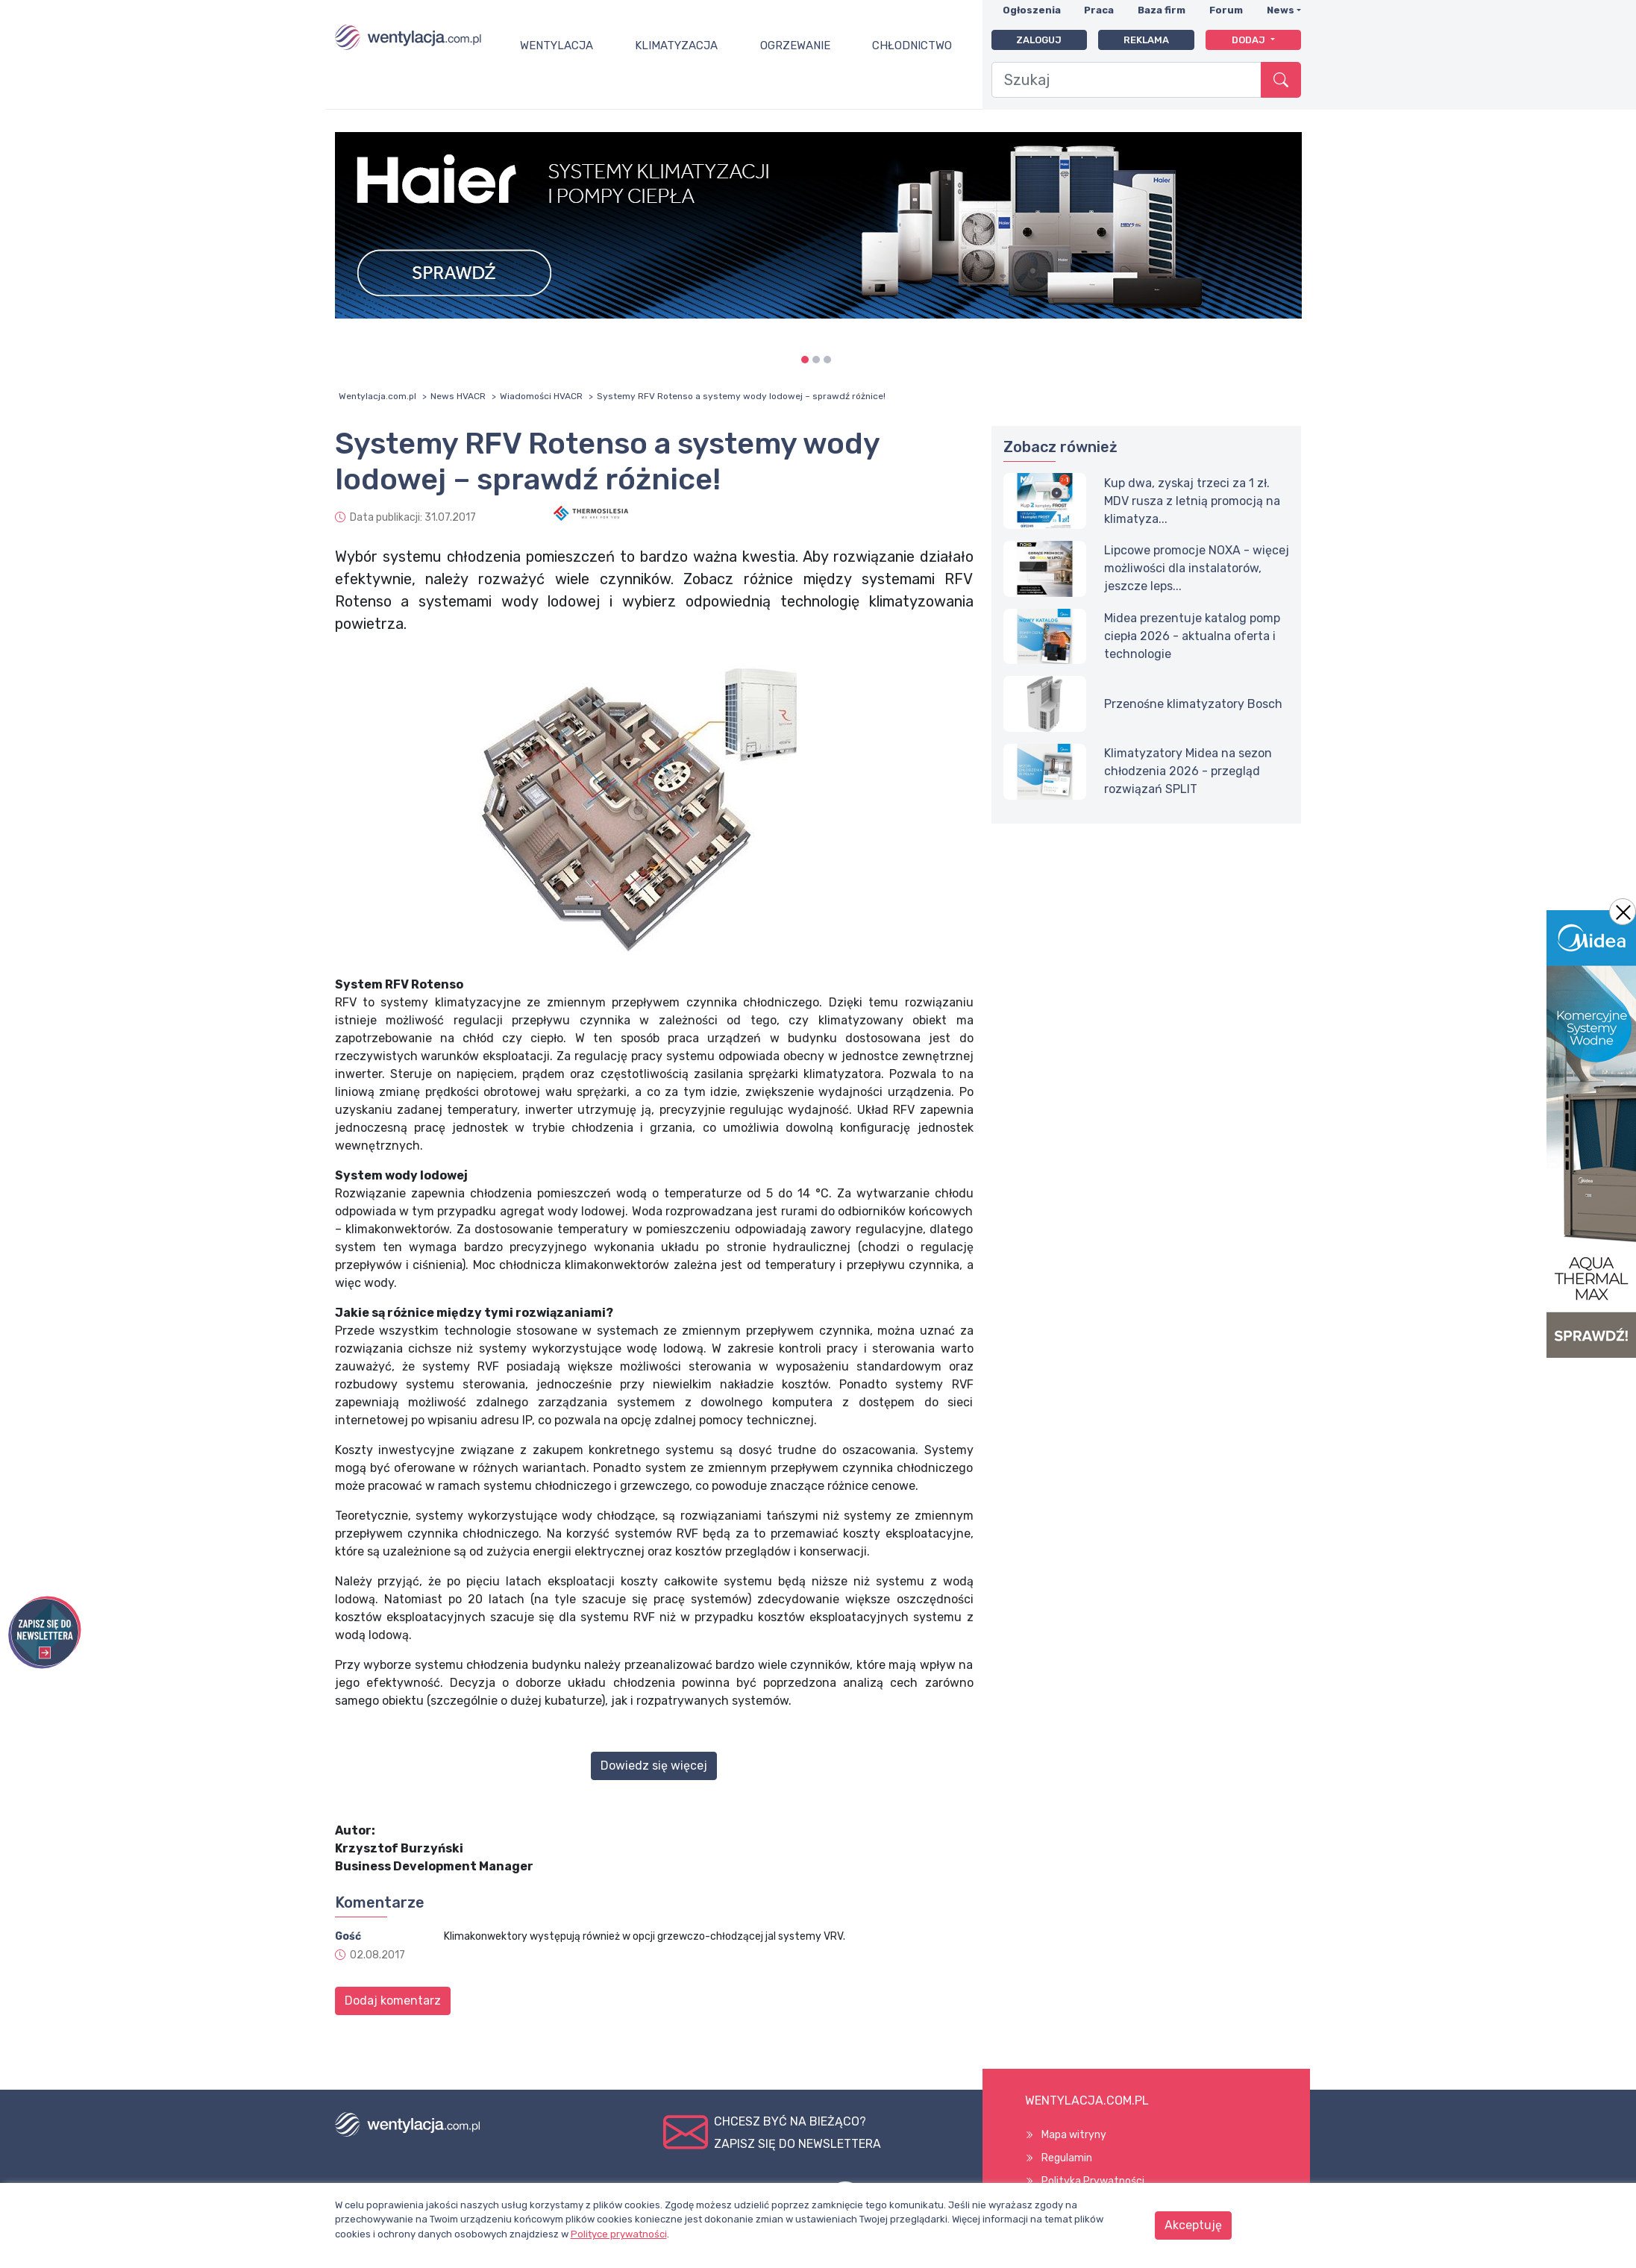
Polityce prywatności (619, 2234)
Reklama (1146, 40)
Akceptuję (1193, 2225)
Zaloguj (1039, 40)
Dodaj (1249, 40)
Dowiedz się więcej (654, 1765)
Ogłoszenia (1032, 10)
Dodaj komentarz (393, 2000)
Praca (1099, 10)
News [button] (1280, 10)
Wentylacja (556, 45)
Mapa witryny (1073, 2134)
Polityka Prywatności (1092, 2181)
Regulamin (1066, 2158)
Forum (1226, 10)
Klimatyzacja (676, 45)
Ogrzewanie (795, 45)
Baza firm (1161, 10)
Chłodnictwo (912, 45)
